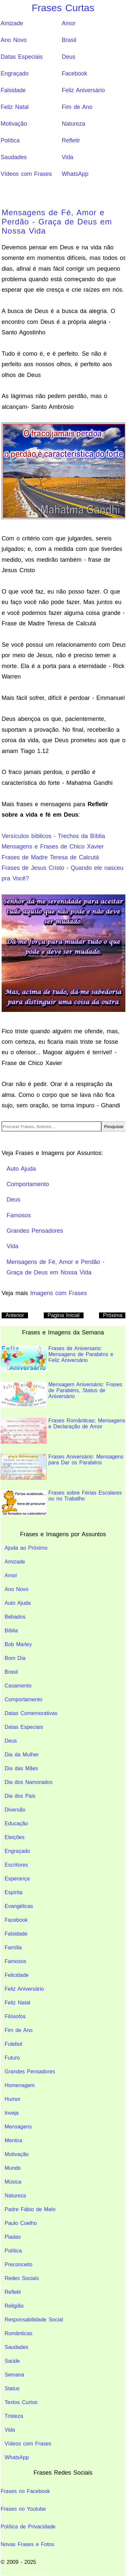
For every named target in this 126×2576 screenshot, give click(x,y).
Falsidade (13, 90)
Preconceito (19, 2264)
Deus (68, 56)
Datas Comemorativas (31, 1713)
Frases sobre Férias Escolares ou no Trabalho (61, 1503)
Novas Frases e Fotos (27, 2544)
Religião (14, 2306)
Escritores (16, 1865)
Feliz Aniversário (83, 90)
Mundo (13, 2168)
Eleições (14, 1837)
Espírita (13, 1892)
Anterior (15, 1315)
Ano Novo (14, 40)
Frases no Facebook (25, 2491)
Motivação (14, 123)
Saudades (14, 157)
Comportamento (23, 1699)
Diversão (15, 1809)
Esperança (17, 1878)
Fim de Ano (77, 107)
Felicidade (17, 1975)
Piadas (13, 2237)
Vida (67, 157)
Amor (69, 23)
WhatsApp (75, 174)
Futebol (13, 2044)
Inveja (12, 2113)
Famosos (15, 1961)
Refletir (71, 140)
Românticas (18, 2333)
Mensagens (18, 2126)
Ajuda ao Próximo (26, 1548)
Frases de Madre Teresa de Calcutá (50, 857)
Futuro (12, 2058)
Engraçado (15, 73)
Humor (12, 2099)
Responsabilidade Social (34, 2319)
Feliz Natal (15, 107)
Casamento (18, 1685)
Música (13, 2182)
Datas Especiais (22, 56)
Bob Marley (18, 1644)
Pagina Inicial (64, 1315)
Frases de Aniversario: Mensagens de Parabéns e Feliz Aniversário (57, 1359)
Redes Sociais (22, 2278)
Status (12, 2388)
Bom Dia (15, 1658)
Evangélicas (19, 1906)
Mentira (13, 2140)
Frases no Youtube (23, 2509)
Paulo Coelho (21, 2223)
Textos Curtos (21, 2402)
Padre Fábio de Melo (30, 2209)
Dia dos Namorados (28, 1782)
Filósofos (15, 2016)
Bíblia (11, 1630)
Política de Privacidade (28, 2526)
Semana (14, 2374)
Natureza (73, 123)
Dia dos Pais (20, 1796)
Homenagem (20, 2085)
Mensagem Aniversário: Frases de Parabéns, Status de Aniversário (61, 1395)
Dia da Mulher (22, 1754)
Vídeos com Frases (26, 174)
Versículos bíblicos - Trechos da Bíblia (53, 836)
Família (13, 1947)
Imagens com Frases (58, 1293)
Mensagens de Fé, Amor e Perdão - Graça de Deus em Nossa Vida (57, 221)
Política (10, 140)
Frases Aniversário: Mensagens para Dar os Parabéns (62, 1467)
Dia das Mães (21, 1768)
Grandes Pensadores (30, 2071)
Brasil (69, 40)
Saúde (12, 2361)
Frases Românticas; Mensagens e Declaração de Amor (63, 1431)
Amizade (12, 23)
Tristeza (14, 2416)
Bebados (15, 1617)
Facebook (74, 73)
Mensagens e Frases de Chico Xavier (53, 846)
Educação (16, 1823)
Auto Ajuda (18, 1603)
